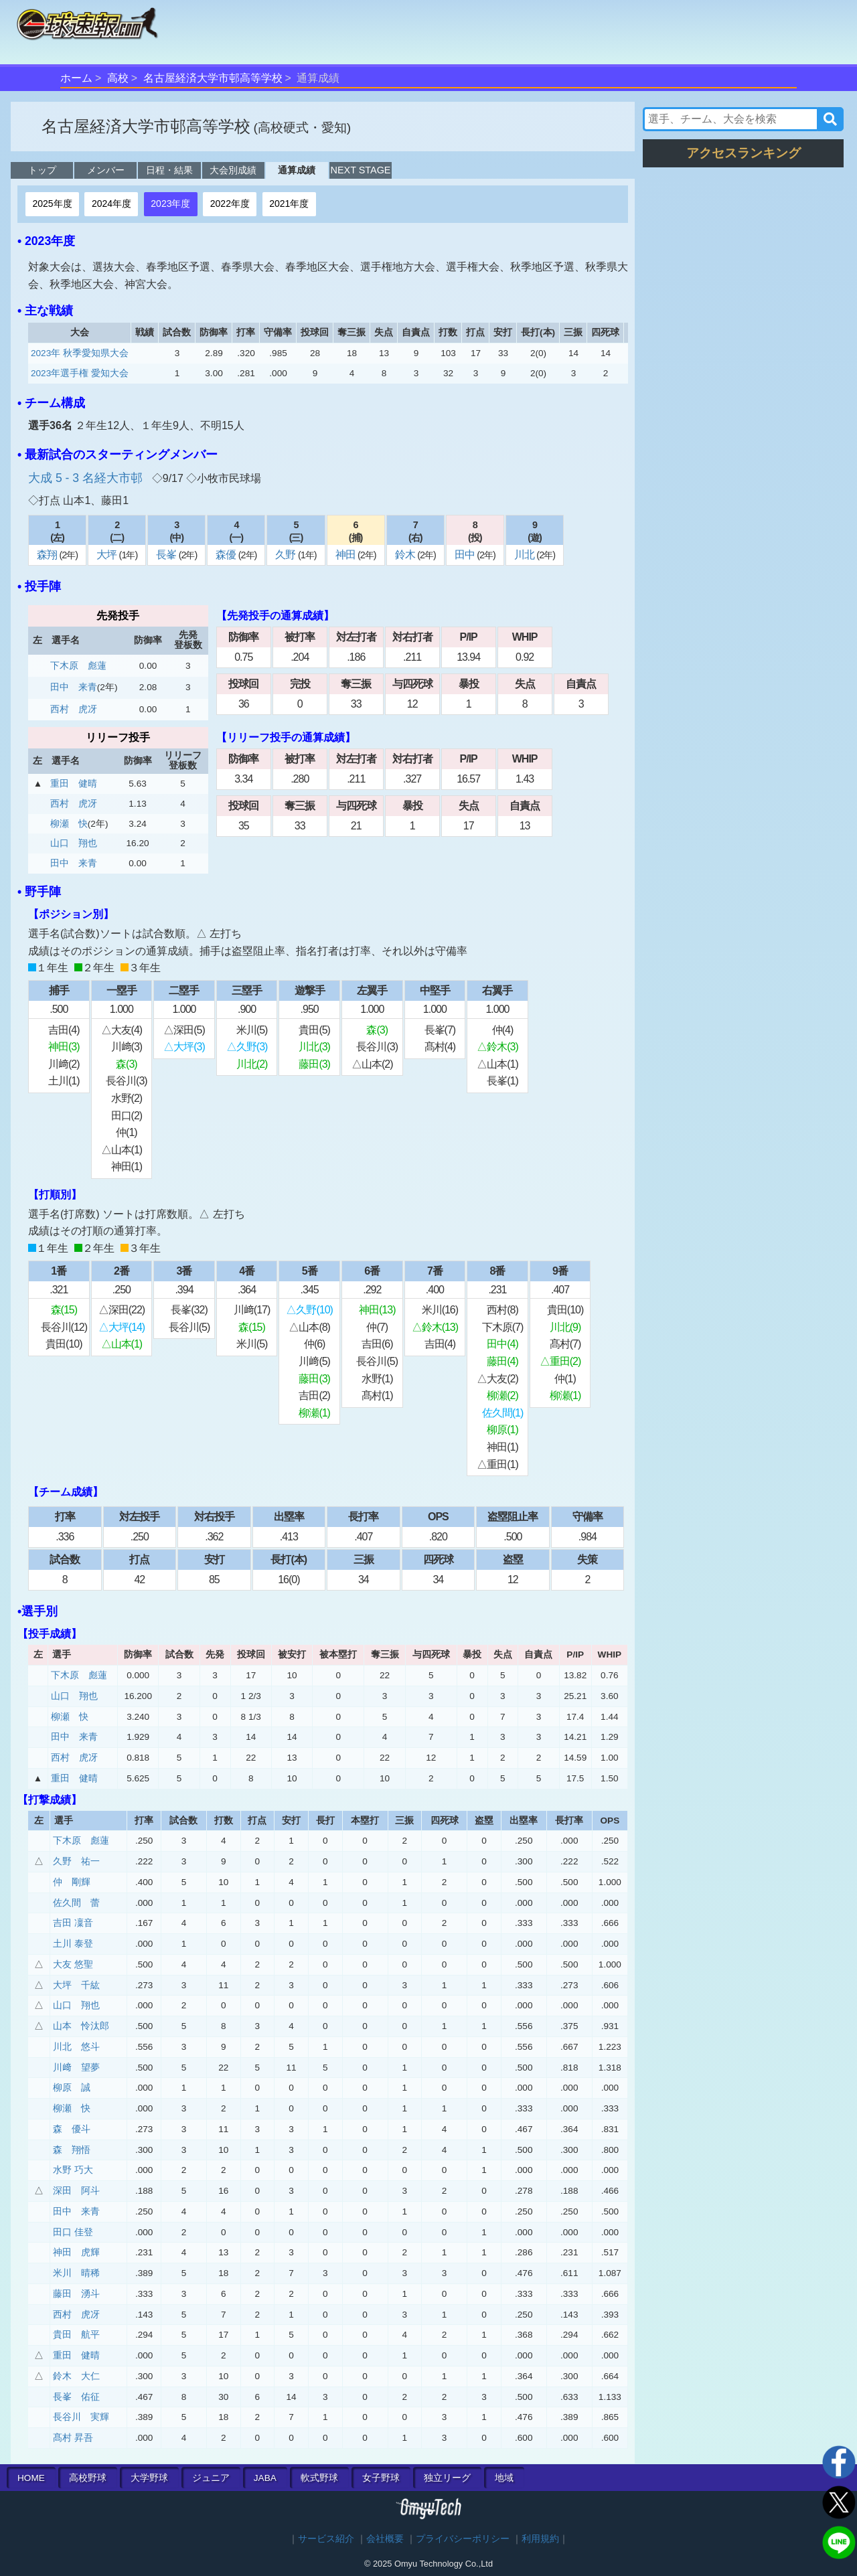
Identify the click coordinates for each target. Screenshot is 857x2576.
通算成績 (296, 170)
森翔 (48, 554)
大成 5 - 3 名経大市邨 (87, 478)
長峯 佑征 (76, 2397)
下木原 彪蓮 (78, 666)
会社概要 (385, 2539)
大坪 (107, 554)
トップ (42, 170)
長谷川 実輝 (81, 2417)
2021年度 (289, 203)
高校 (118, 78)
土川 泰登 (73, 1944)
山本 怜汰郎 (81, 2026)
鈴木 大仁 (76, 2376)
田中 (466, 554)
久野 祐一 (76, 1861)
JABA (265, 2478)
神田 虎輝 (76, 2252)
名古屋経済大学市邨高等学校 (213, 78)
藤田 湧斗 (76, 2294)
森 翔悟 (71, 2150)
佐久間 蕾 (76, 1903)
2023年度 (170, 203)
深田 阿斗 (76, 2191)
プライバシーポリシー (463, 2539)
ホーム (76, 78)
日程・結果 (169, 170)
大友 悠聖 (73, 1964)
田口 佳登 (73, 2232)
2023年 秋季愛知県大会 (80, 353)
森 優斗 (71, 2129)
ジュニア (211, 2478)
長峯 (167, 554)
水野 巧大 (73, 2170)
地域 (504, 2478)
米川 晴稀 (76, 2273)
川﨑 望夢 (76, 2068)
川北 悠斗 (76, 2047)
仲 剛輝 (71, 1882)
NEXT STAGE (361, 170)
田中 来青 (73, 687)
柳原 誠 (71, 2088)
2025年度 (52, 203)
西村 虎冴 (73, 709)
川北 (525, 554)
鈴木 (406, 554)
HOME (31, 2478)
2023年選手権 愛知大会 (80, 373)
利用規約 (540, 2539)
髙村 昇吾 (73, 2438)
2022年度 (230, 203)
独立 (447, 2478)
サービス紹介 (326, 2539)
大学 (149, 2478)
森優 (227, 554)
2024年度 (111, 203)
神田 (346, 554)
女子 (381, 2478)
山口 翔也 (73, 843)
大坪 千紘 (76, 1985)
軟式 (319, 2478)
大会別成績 (233, 170)
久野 (286, 554)
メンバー (106, 170)
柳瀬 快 (69, 824)
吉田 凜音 (73, 1923)
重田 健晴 (73, 784)
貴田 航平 (76, 2335)
